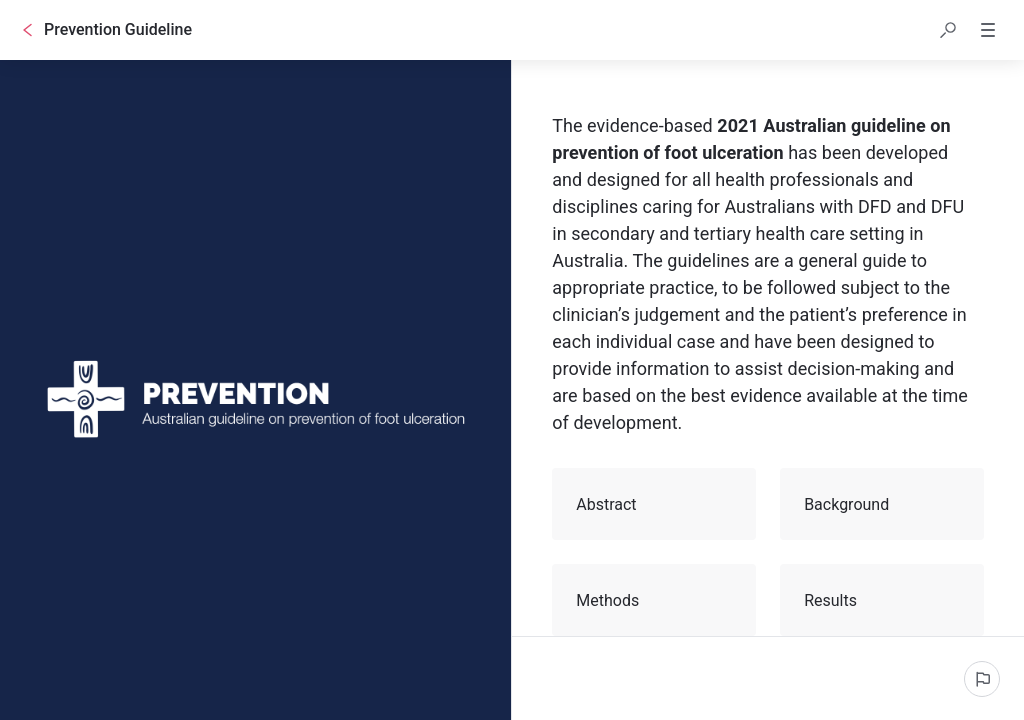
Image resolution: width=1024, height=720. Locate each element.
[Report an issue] (982, 679)
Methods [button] (655, 600)
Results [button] (883, 600)
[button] (948, 30)
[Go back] (28, 30)
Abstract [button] (655, 504)
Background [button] (883, 504)
